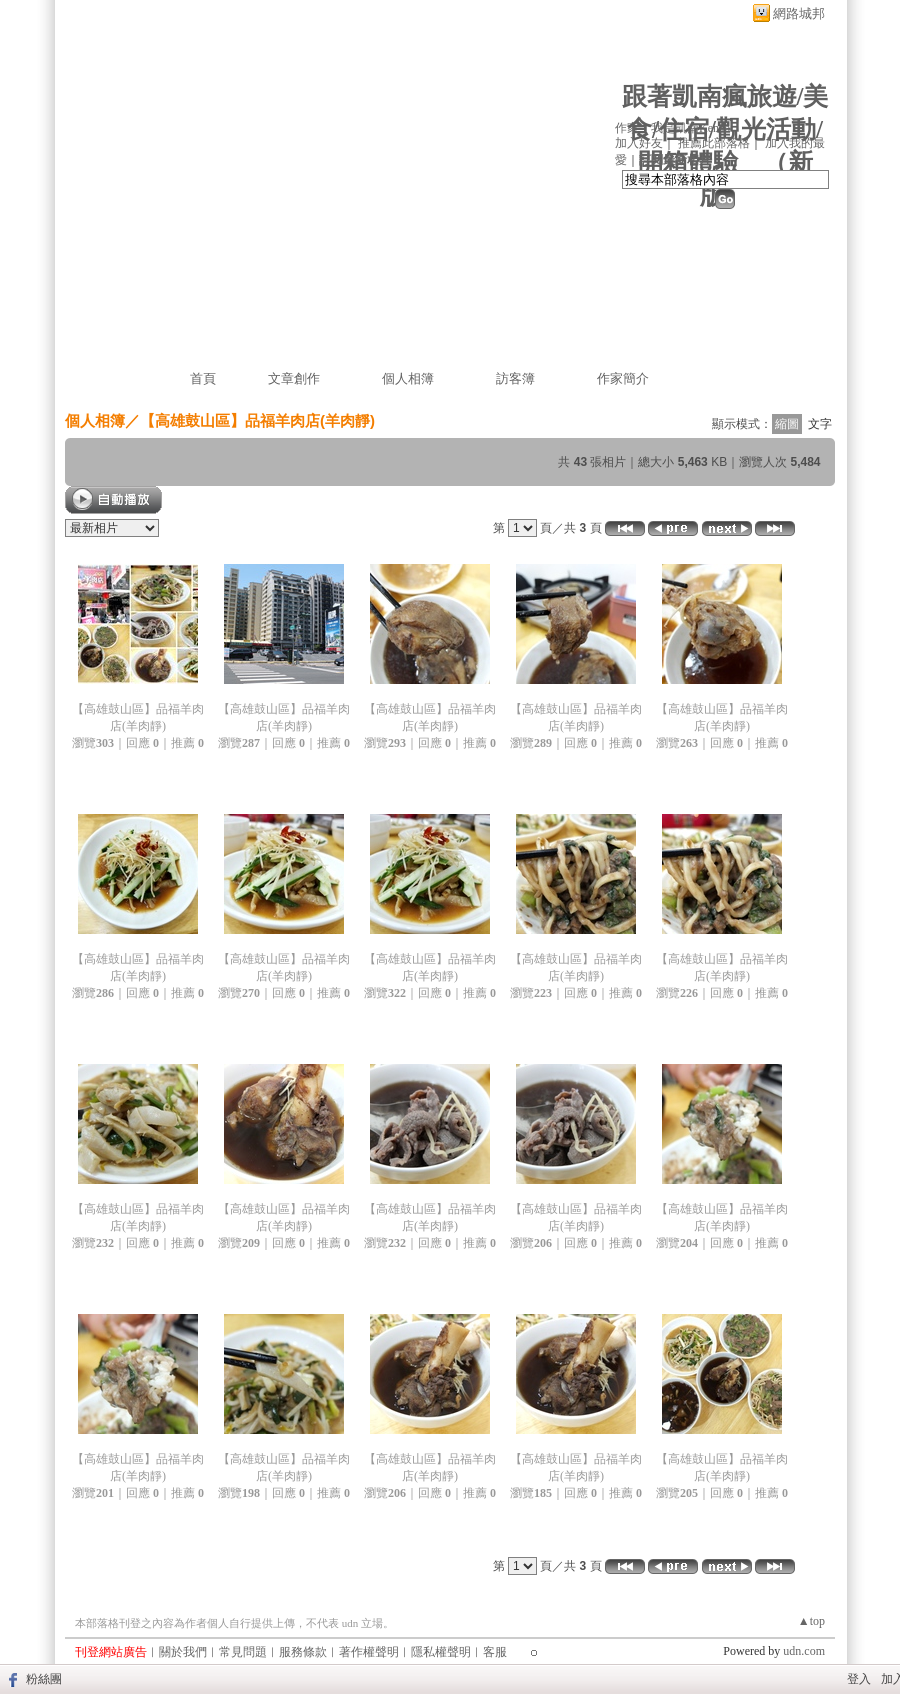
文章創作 (294, 378)
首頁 (203, 378)
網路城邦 (799, 13)
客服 (495, 1652)
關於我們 (183, 1652)
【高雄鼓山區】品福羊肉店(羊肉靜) (257, 420)
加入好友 (639, 143)
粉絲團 (44, 1679)
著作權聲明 (369, 1652)
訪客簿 (515, 378)
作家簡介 (623, 378)
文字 (820, 424)
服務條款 (303, 1652)
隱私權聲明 (441, 1652)
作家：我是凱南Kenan (672, 128)
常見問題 (243, 1652)
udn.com (804, 1651)
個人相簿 (408, 378)
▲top (811, 1621)
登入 (859, 1679)
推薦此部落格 (714, 143)
